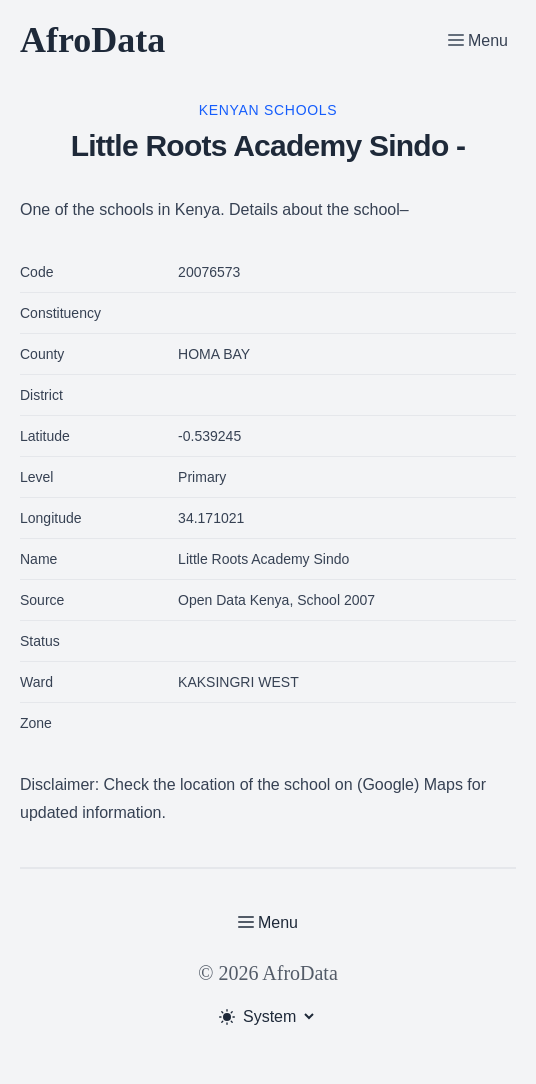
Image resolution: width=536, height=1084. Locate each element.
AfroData (92, 40)
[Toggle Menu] (478, 40)
